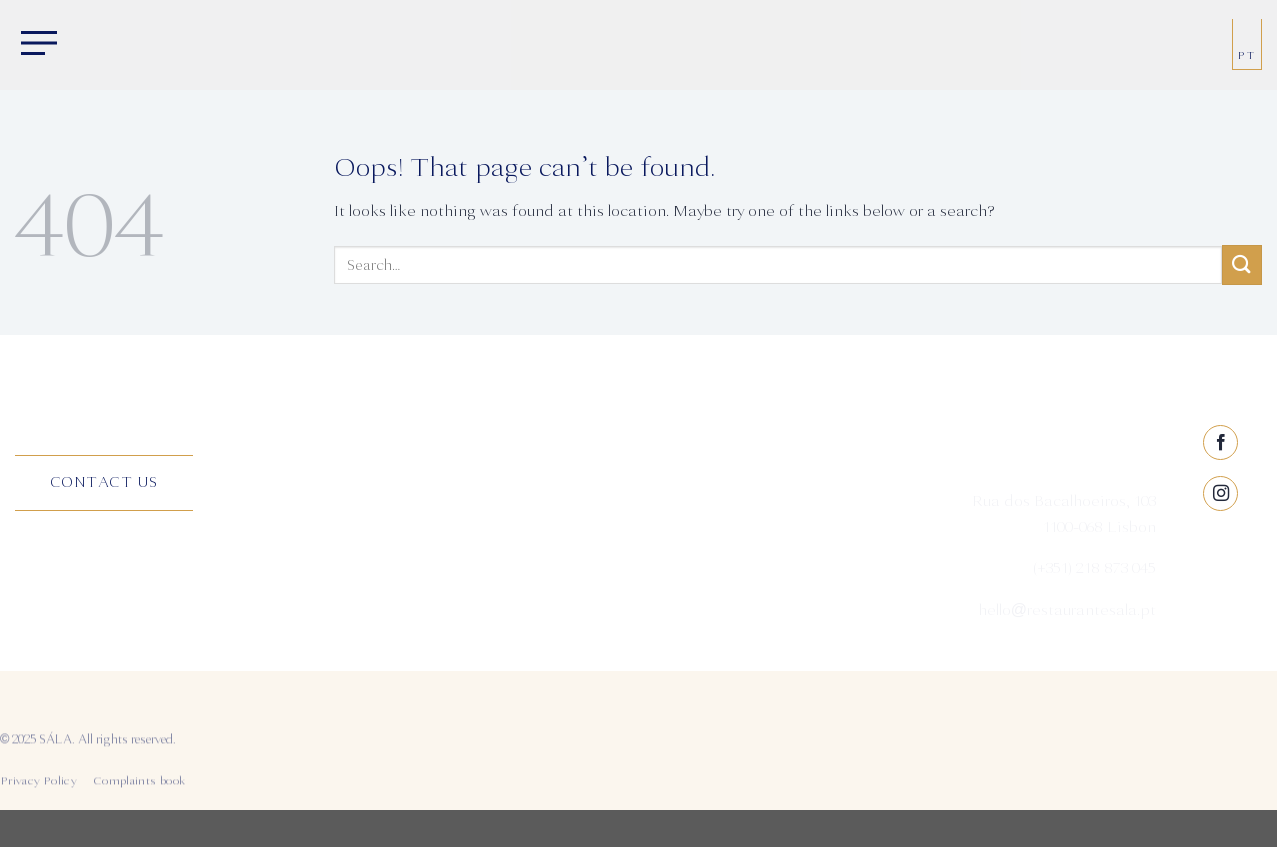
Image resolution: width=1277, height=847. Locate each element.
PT (1247, 55)
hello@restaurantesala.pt (1066, 614)
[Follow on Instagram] (1220, 562)
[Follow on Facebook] (1220, 511)
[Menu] (35, 45)
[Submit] (1242, 264)
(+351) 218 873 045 (1094, 573)
